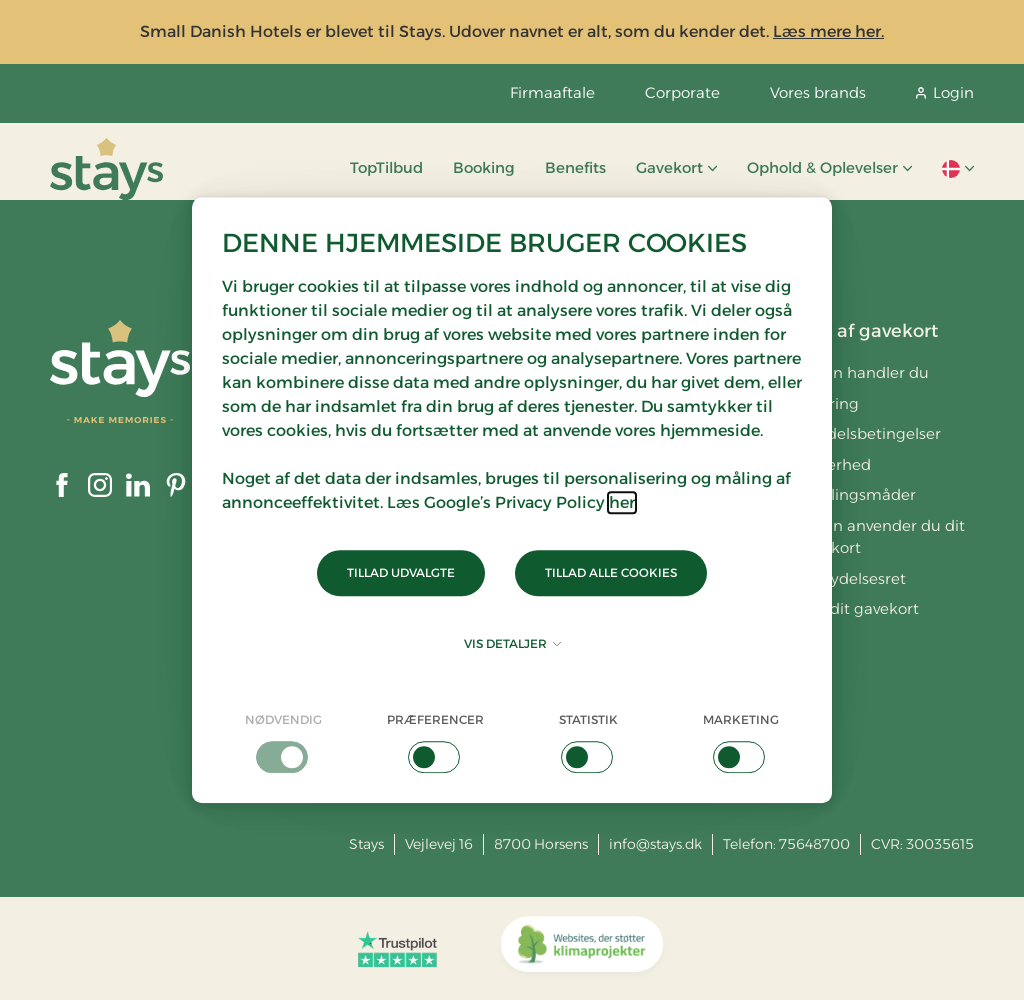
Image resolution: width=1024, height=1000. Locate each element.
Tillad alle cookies (611, 572)
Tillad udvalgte (401, 572)
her (622, 502)
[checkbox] (283, 742)
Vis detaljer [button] (512, 643)
